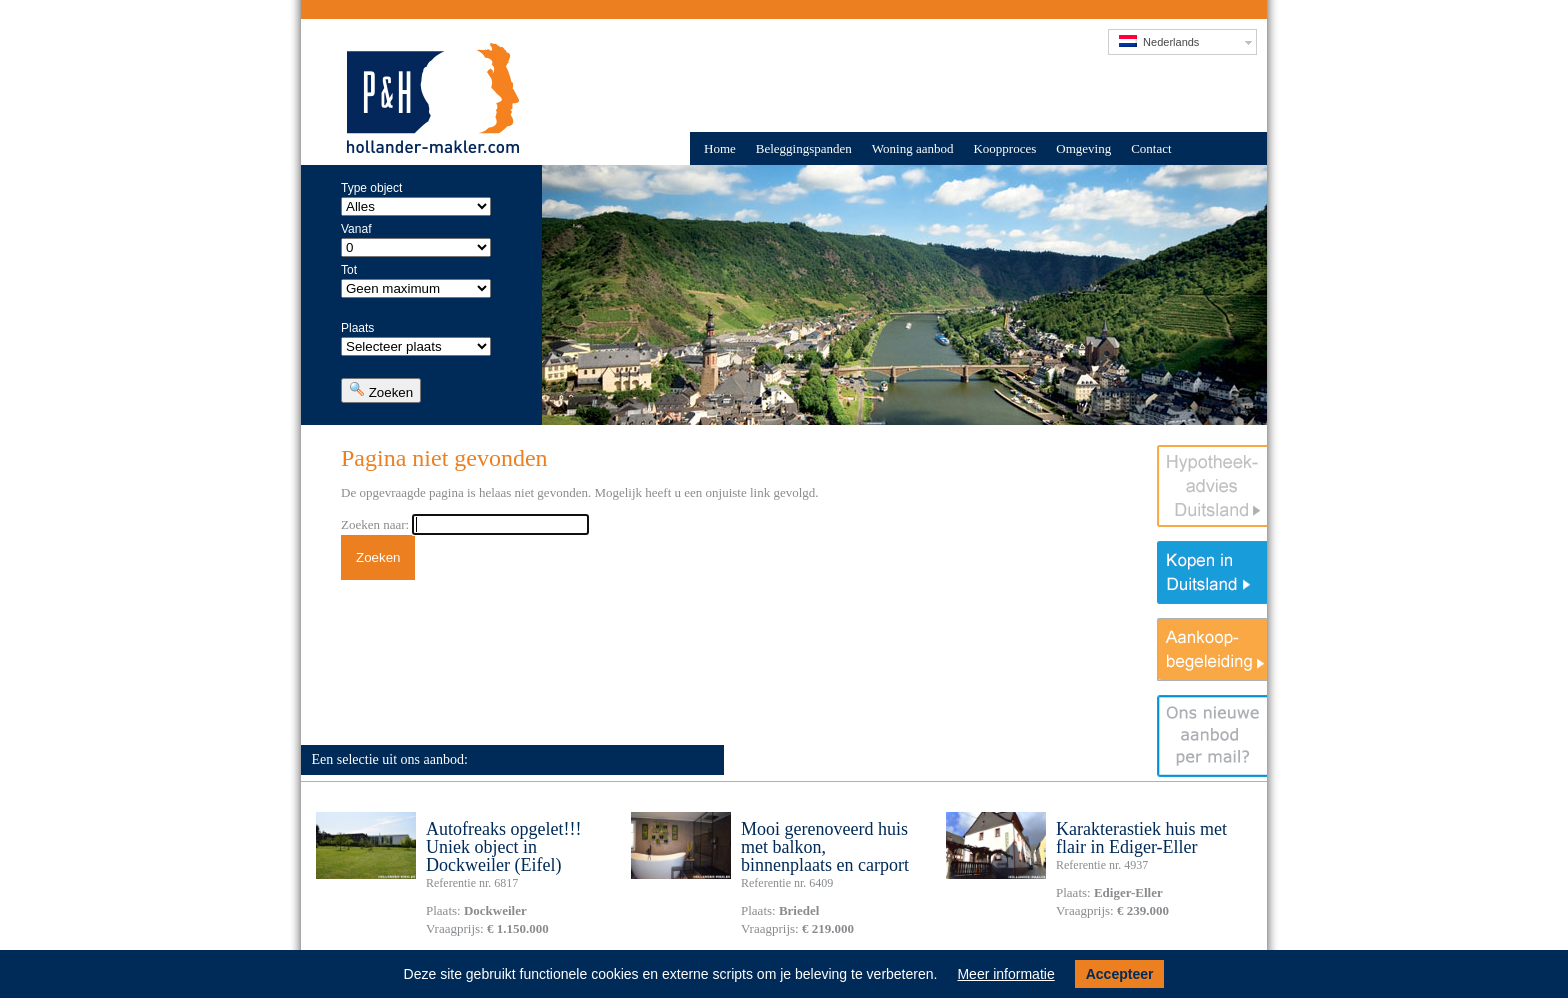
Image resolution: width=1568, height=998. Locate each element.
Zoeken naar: (375, 524)
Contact (1151, 148)
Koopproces (1004, 148)
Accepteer (1120, 974)
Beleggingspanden (804, 148)
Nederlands (1159, 41)
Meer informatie (1005, 974)
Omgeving (1083, 148)
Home (720, 148)
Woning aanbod (913, 148)
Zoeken (381, 390)
